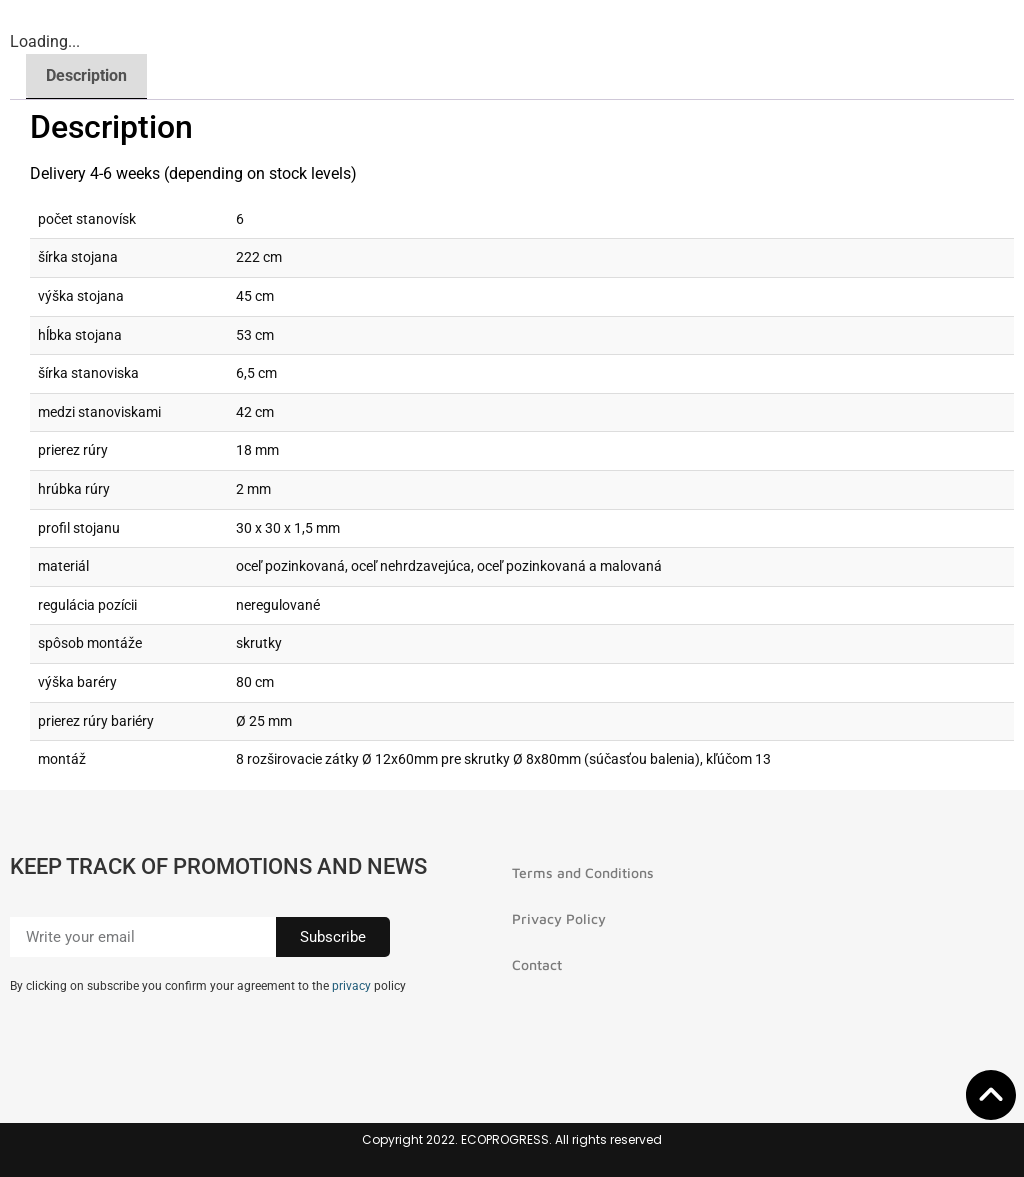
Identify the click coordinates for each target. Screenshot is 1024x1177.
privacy (351, 986)
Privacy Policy (559, 918)
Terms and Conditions (583, 872)
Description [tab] (86, 75)
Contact (537, 964)
